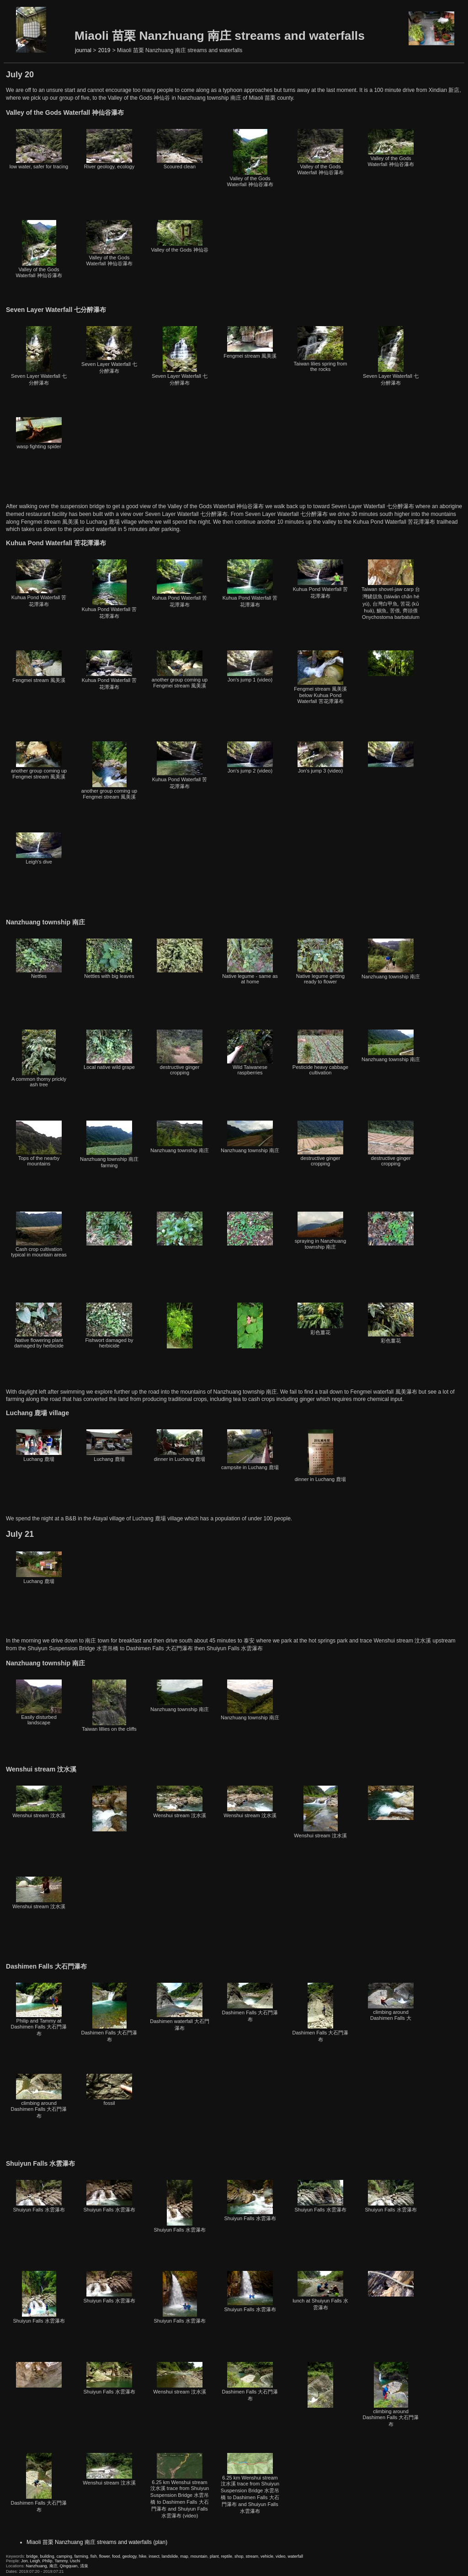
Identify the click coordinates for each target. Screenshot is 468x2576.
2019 (104, 50)
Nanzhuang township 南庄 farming (109, 1144)
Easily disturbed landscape (39, 1702)
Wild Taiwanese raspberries (250, 1052)
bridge (32, 2556)
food (116, 2556)
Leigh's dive (39, 848)
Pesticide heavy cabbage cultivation (320, 1052)
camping (64, 2556)
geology (129, 2556)
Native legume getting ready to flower (320, 961)
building (47, 2556)
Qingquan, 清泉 (74, 2566)
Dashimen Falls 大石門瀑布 (109, 2012)
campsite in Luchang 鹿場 (250, 1449)
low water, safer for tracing (39, 149)
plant (214, 2556)
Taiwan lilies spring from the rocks (320, 349)
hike (143, 2556)
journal (83, 50)
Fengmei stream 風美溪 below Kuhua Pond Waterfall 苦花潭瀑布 (320, 677)
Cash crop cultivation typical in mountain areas (39, 1234)
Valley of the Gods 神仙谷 (179, 236)
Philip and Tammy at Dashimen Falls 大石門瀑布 (39, 2009)
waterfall (295, 2556)
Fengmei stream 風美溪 (250, 342)
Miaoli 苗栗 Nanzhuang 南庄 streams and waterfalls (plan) (97, 2542)
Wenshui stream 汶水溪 (38, 1802)
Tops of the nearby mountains (39, 1143)
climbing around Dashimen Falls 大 (391, 2002)
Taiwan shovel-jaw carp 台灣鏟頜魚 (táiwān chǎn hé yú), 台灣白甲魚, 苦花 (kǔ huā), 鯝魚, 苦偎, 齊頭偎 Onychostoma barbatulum (391, 589)
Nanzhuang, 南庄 (42, 2566)
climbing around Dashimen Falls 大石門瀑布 (39, 2096)
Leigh (35, 2561)
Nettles (39, 959)
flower (104, 2556)
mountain (199, 2556)
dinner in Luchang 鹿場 (180, 1445)
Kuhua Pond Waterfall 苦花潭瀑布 (39, 583)
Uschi (75, 2561)
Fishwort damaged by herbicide (109, 1325)
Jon (24, 2561)
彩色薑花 (320, 1319)
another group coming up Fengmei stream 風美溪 (179, 669)
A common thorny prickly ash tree (38, 1058)
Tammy (60, 2561)
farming (81, 2556)
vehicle (267, 2556)
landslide (170, 2556)
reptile (226, 2556)
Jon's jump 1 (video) (250, 666)
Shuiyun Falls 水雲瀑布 (38, 2196)
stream (252, 2556)
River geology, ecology (109, 149)
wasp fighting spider (39, 433)
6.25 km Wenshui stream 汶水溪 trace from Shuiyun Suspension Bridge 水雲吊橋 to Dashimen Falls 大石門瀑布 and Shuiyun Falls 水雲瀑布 (250, 2483)
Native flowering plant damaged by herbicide (39, 1325)
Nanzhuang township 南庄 (391, 959)
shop (239, 2556)
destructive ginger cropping (179, 1052)
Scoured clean (179, 149)
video (281, 2556)
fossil (109, 2090)
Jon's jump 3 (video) (320, 757)
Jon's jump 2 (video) (250, 757)
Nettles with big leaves (109, 959)
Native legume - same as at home (250, 961)
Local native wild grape (109, 1050)
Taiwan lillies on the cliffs (109, 1706)
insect (154, 2556)
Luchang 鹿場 (39, 1445)
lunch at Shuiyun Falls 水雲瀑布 (320, 2290)
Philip (48, 2561)
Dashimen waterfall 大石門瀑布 (179, 2007)
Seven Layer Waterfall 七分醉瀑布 (39, 356)
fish (93, 2556)
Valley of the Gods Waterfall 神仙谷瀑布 (250, 158)
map (184, 2556)
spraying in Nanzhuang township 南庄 (320, 1231)
